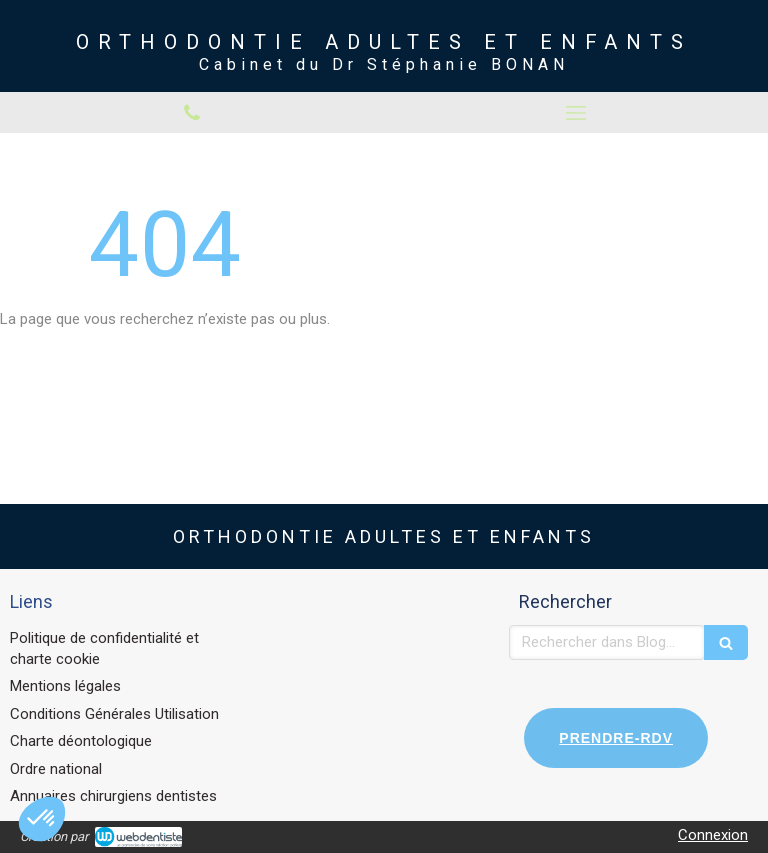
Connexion (713, 835)
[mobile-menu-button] (576, 113)
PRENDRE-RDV (616, 738)
